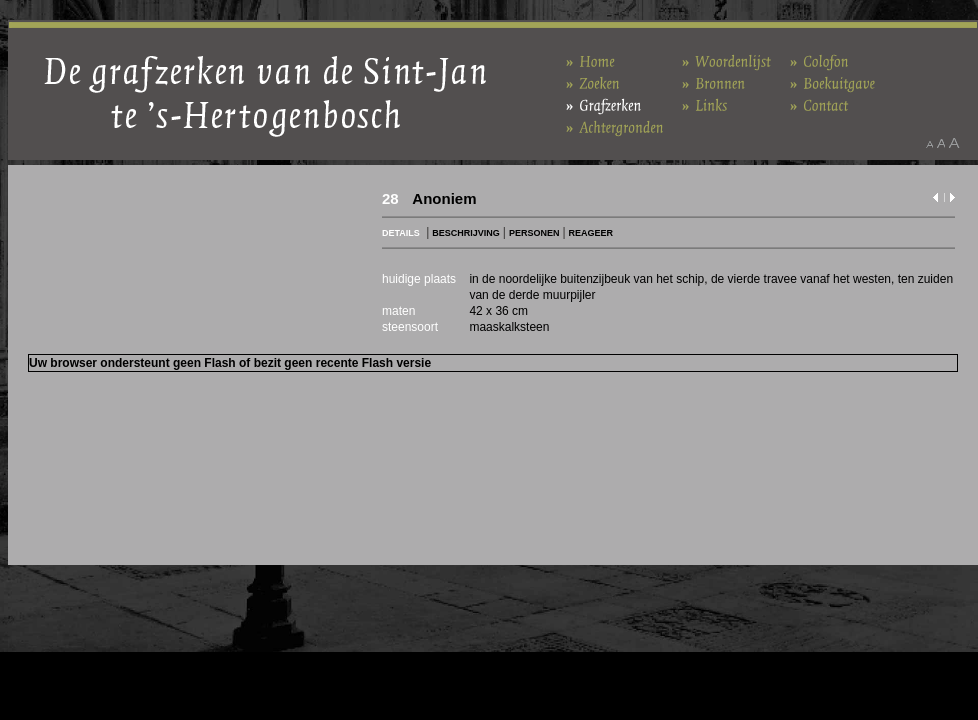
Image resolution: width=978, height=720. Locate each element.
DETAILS (401, 233)
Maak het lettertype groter (954, 143)
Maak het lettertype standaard (941, 143)
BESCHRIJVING (466, 233)
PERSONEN (534, 233)
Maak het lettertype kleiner (929, 143)
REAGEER (591, 233)
